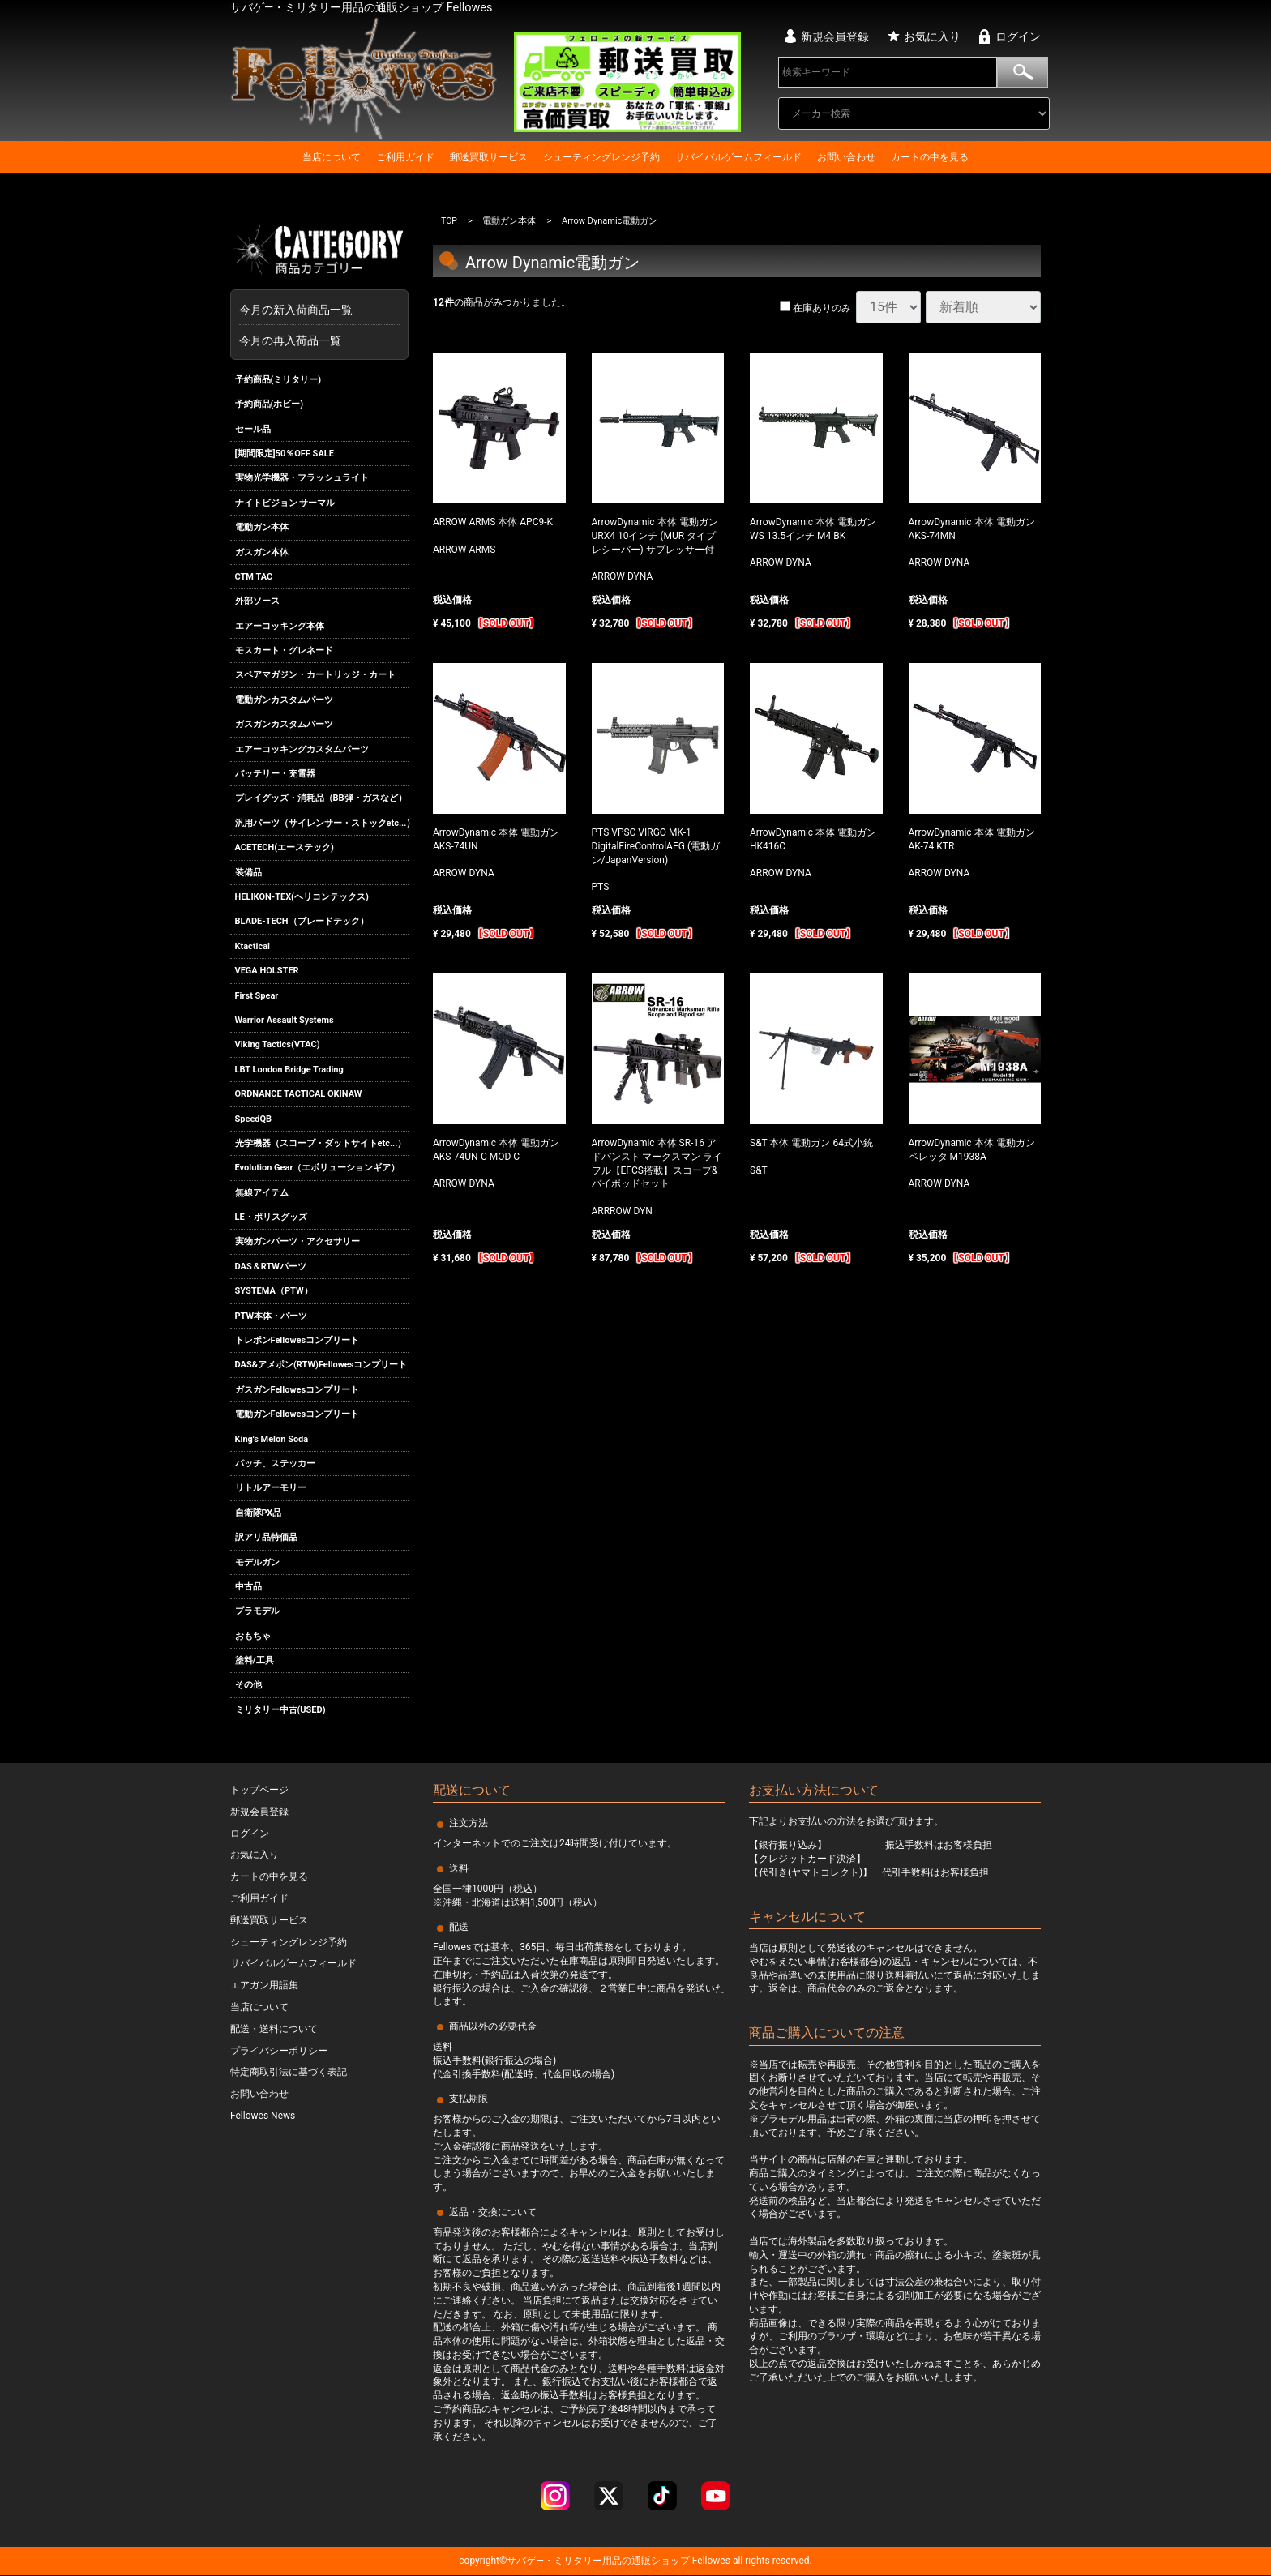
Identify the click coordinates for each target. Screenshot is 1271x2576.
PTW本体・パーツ (271, 1316)
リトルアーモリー (270, 1488)
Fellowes (710, 2561)
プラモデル (257, 1611)
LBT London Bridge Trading (289, 1069)
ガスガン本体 (262, 552)
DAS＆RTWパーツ (270, 1266)
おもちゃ (253, 1636)
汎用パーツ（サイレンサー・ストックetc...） (322, 823)
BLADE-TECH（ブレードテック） (302, 922)
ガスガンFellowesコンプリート (297, 1389)
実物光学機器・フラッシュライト (302, 478)
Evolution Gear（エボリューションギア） (317, 1167)
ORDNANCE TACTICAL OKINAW (298, 1094)
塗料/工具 (254, 1660)
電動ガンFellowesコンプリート (297, 1414)
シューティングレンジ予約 (601, 157)
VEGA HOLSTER (267, 970)
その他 (248, 1685)
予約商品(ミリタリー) (278, 379)
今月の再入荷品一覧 (290, 340)
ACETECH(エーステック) (284, 847)
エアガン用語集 (264, 1986)
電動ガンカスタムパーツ (284, 700)
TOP (449, 221)
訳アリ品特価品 (266, 1537)
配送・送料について (274, 2029)
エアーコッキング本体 (279, 626)
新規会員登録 (835, 36)
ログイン (1018, 36)
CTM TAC (254, 576)
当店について (331, 157)
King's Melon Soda (272, 1439)
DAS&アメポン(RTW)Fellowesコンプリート (321, 1365)
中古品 (248, 1586)
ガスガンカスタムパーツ (284, 724)
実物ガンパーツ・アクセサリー (297, 1242)
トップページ (259, 1789)
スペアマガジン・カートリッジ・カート (315, 675)
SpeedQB (253, 1119)
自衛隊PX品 (258, 1513)
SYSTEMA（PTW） (274, 1291)
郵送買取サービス (489, 157)
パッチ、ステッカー (275, 1463)
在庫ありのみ (815, 308)
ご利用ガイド (405, 157)
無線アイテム (262, 1192)
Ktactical (253, 946)
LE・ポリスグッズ (271, 1217)
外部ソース (257, 601)
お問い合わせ (846, 157)
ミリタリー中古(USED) (280, 1710)
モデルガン (257, 1562)
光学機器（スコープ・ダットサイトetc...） (321, 1143)
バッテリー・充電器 (275, 773)
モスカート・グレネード (284, 650)
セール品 (253, 429)
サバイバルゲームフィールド (738, 157)
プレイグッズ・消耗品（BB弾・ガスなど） (321, 799)
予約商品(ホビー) (269, 404)
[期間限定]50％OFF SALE (284, 453)
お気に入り (932, 36)
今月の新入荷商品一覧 (315, 309)
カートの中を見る (930, 157)
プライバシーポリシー (278, 2050)
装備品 (248, 872)
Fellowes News (262, 2115)
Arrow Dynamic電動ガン (610, 221)
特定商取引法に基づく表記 (288, 2072)
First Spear (257, 996)
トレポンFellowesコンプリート (297, 1340)
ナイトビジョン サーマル (285, 503)
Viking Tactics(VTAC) (277, 1044)
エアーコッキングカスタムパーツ (302, 749)
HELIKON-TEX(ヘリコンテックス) (302, 897)
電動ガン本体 (262, 527)
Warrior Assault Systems (284, 1020)
